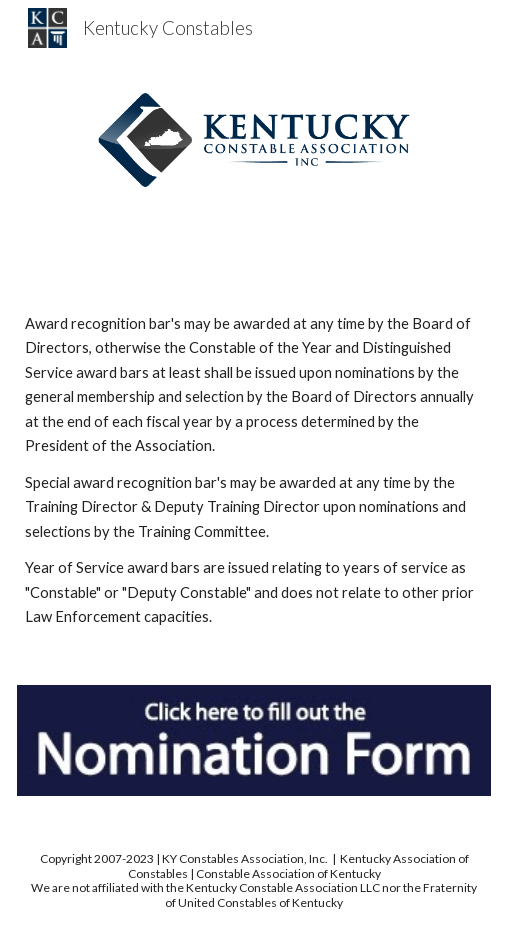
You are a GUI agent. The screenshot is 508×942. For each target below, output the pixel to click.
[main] (253, 470)
